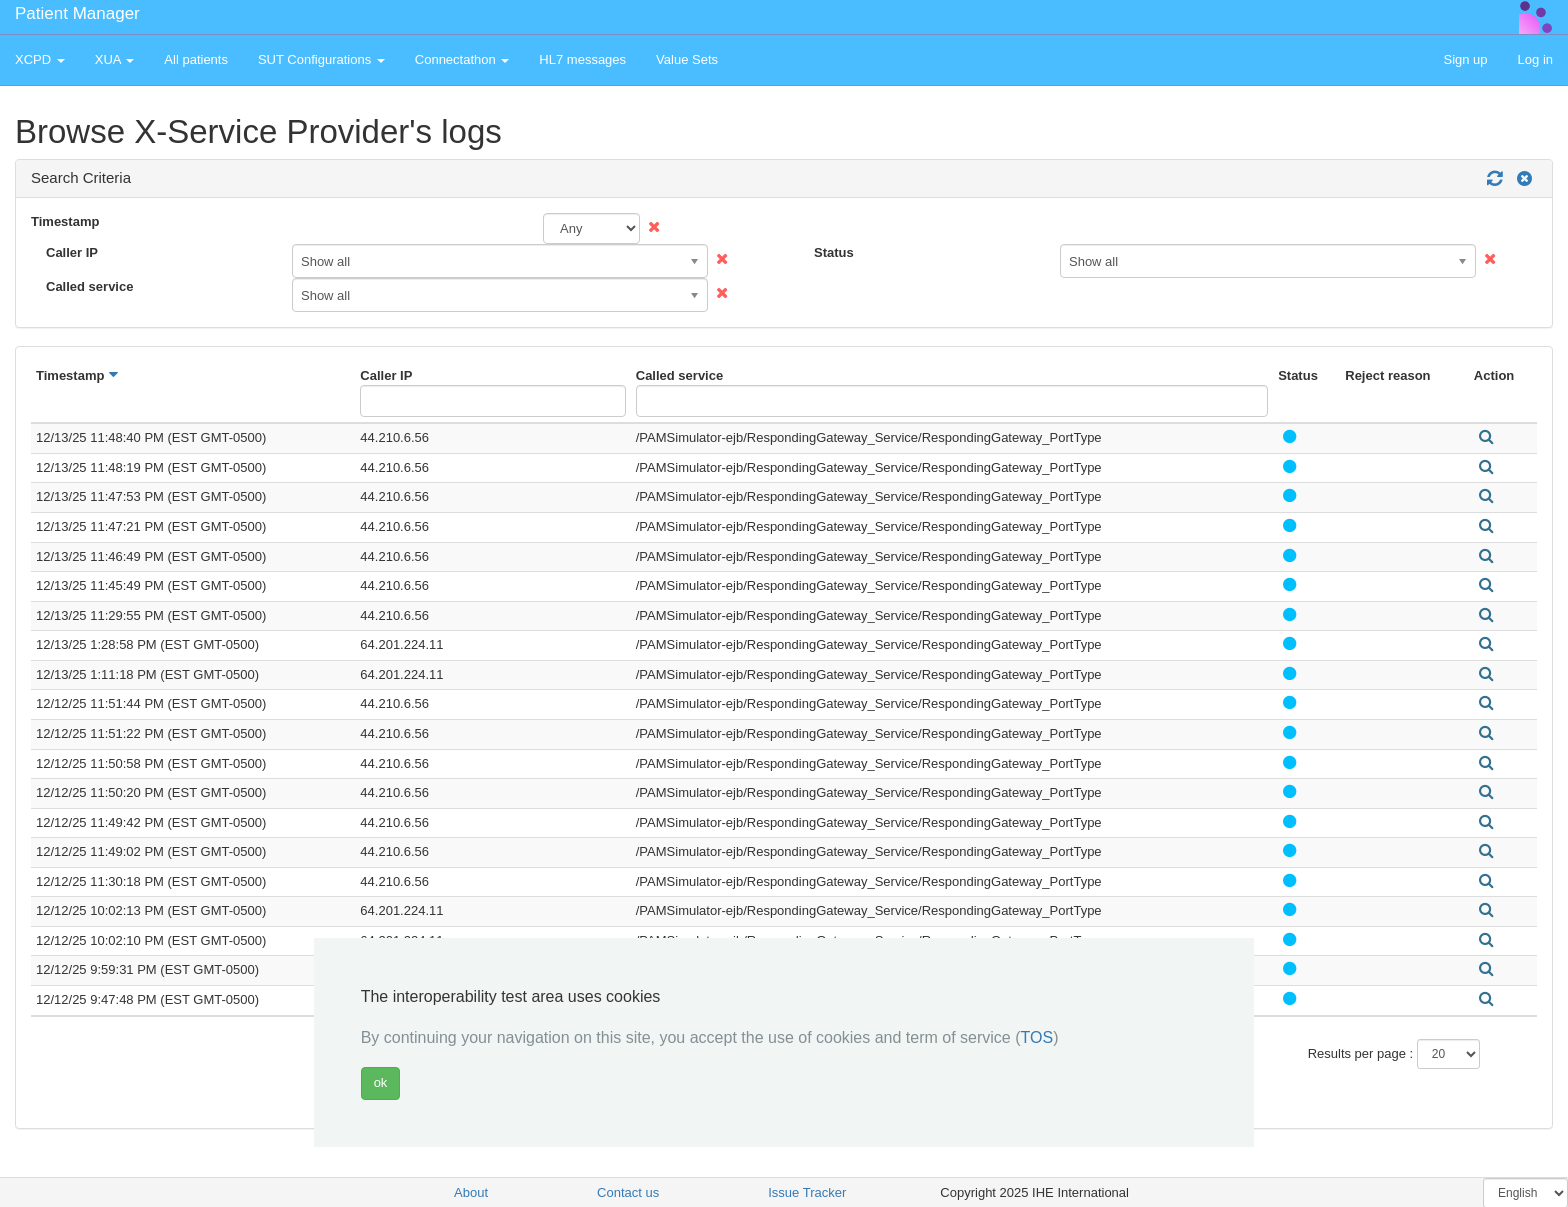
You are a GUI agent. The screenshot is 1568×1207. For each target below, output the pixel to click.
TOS (1037, 1037)
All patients (196, 59)
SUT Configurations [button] (321, 59)
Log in (1535, 59)
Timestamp (65, 221)
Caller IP (72, 252)
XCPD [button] (40, 59)
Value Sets (687, 59)
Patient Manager (77, 13)
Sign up (1465, 59)
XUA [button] (115, 59)
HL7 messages (582, 59)
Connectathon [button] (462, 59)
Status (834, 252)
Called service (89, 286)
